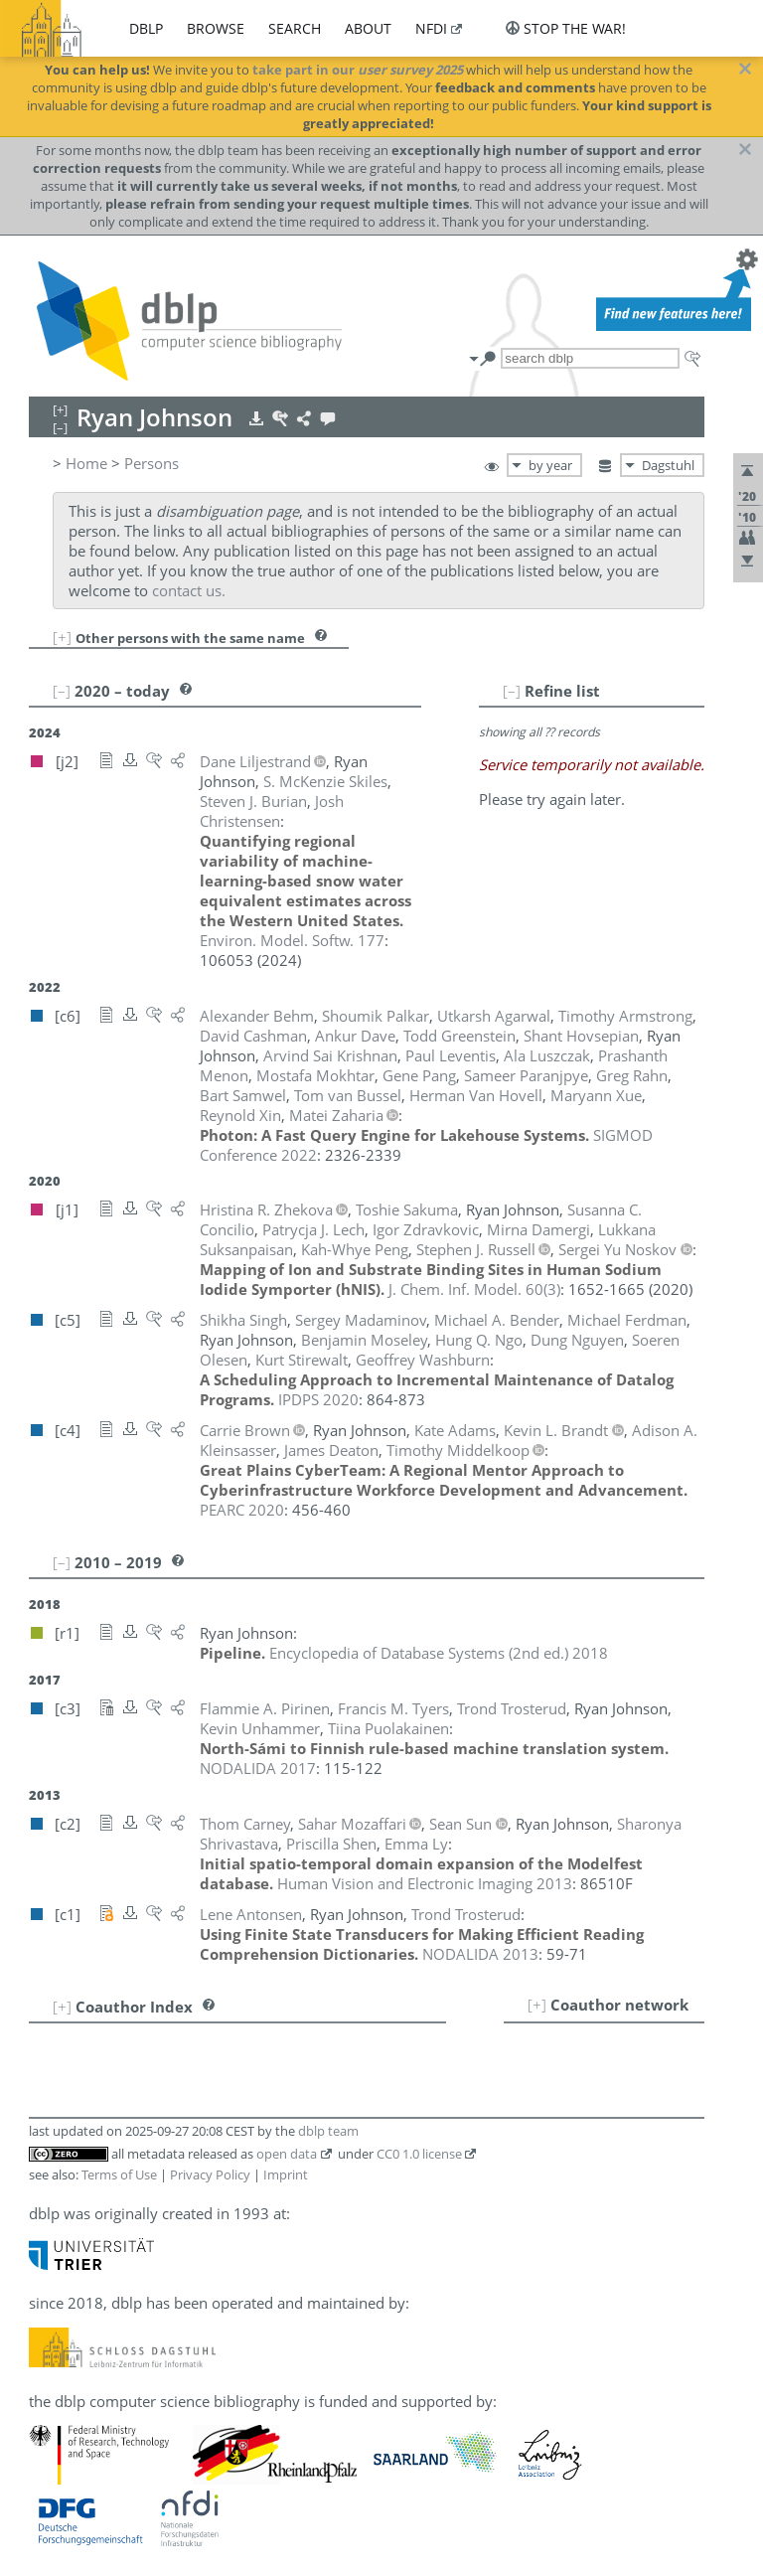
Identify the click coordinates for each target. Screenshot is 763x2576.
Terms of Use (119, 2174)
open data (286, 2154)
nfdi (431, 28)
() (474, 1289)
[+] (62, 637)
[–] (512, 691)
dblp (146, 28)
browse (215, 28)
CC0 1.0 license (419, 2154)
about (368, 28)
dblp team (328, 2131)
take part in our (357, 70)
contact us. (189, 590)
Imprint (285, 2174)
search (294, 28)
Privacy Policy (210, 2174)
